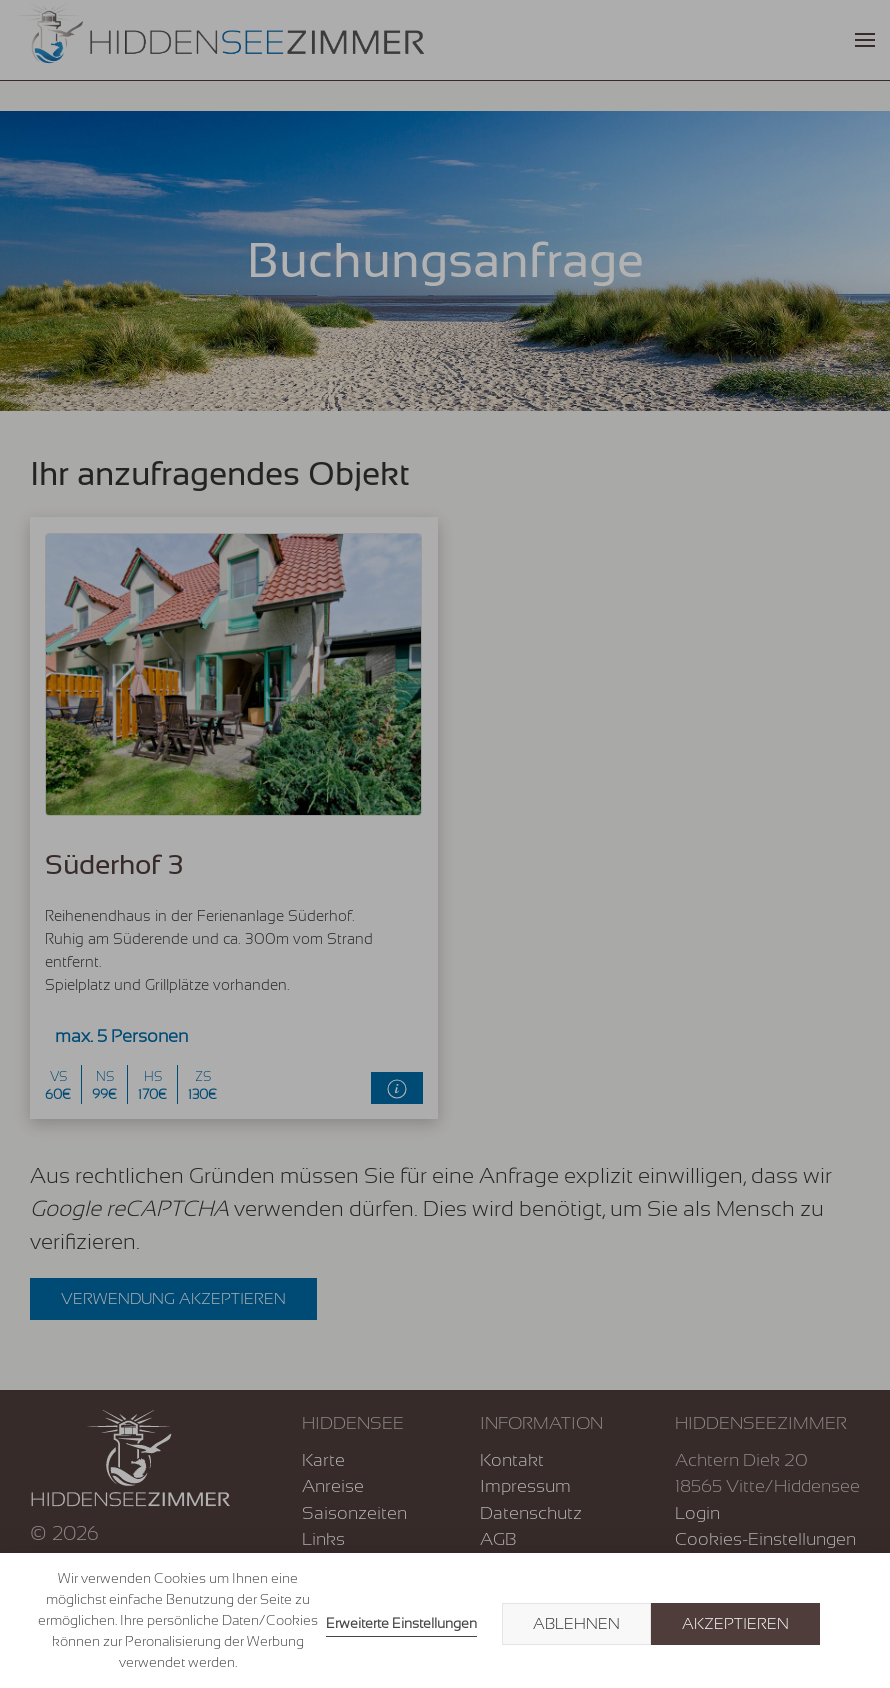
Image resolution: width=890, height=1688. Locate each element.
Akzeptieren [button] (735, 1624)
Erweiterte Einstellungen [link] (401, 1623)
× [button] (852, 1624)
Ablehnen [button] (576, 1624)
